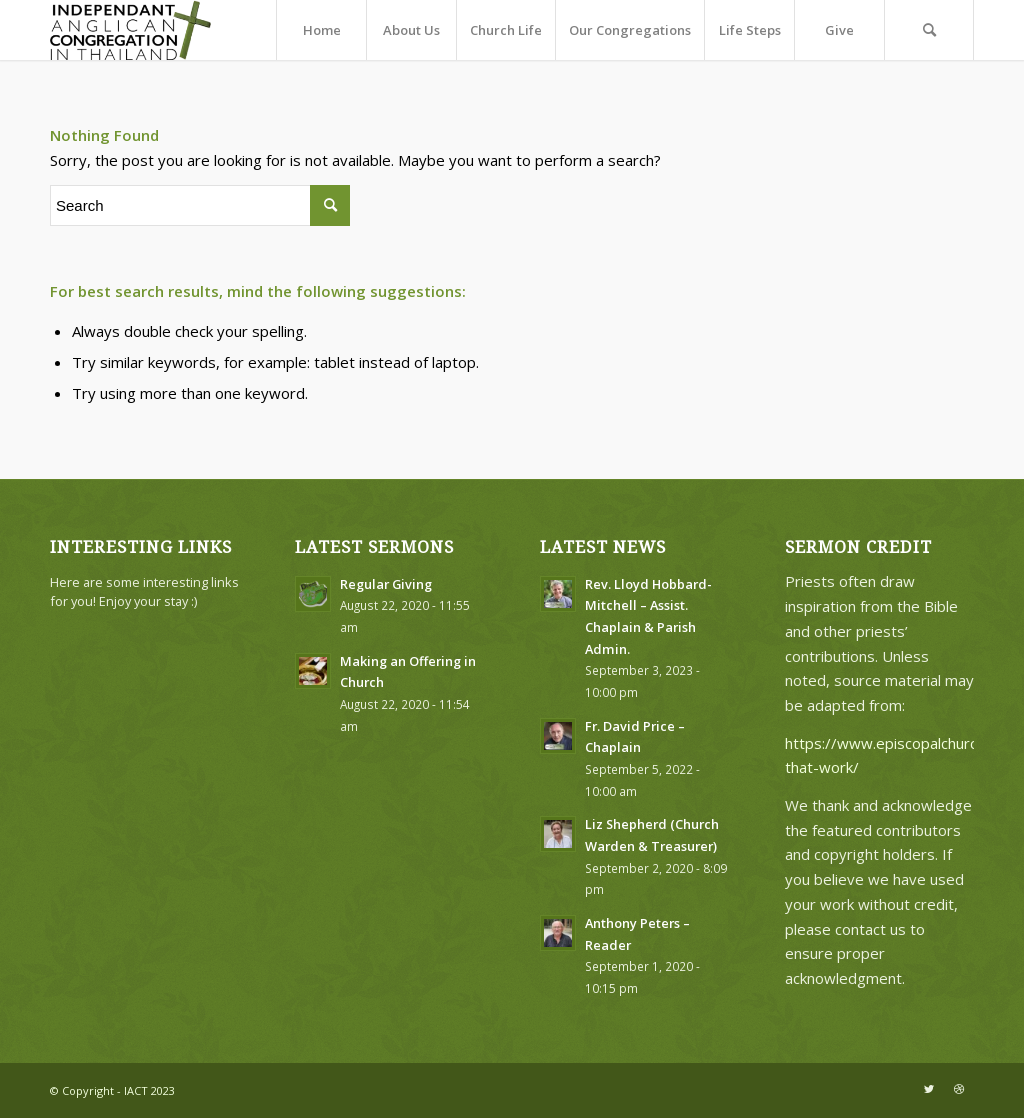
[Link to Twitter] (929, 1089)
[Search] (929, 30)
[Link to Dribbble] (959, 1089)
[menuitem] (321, 30)
